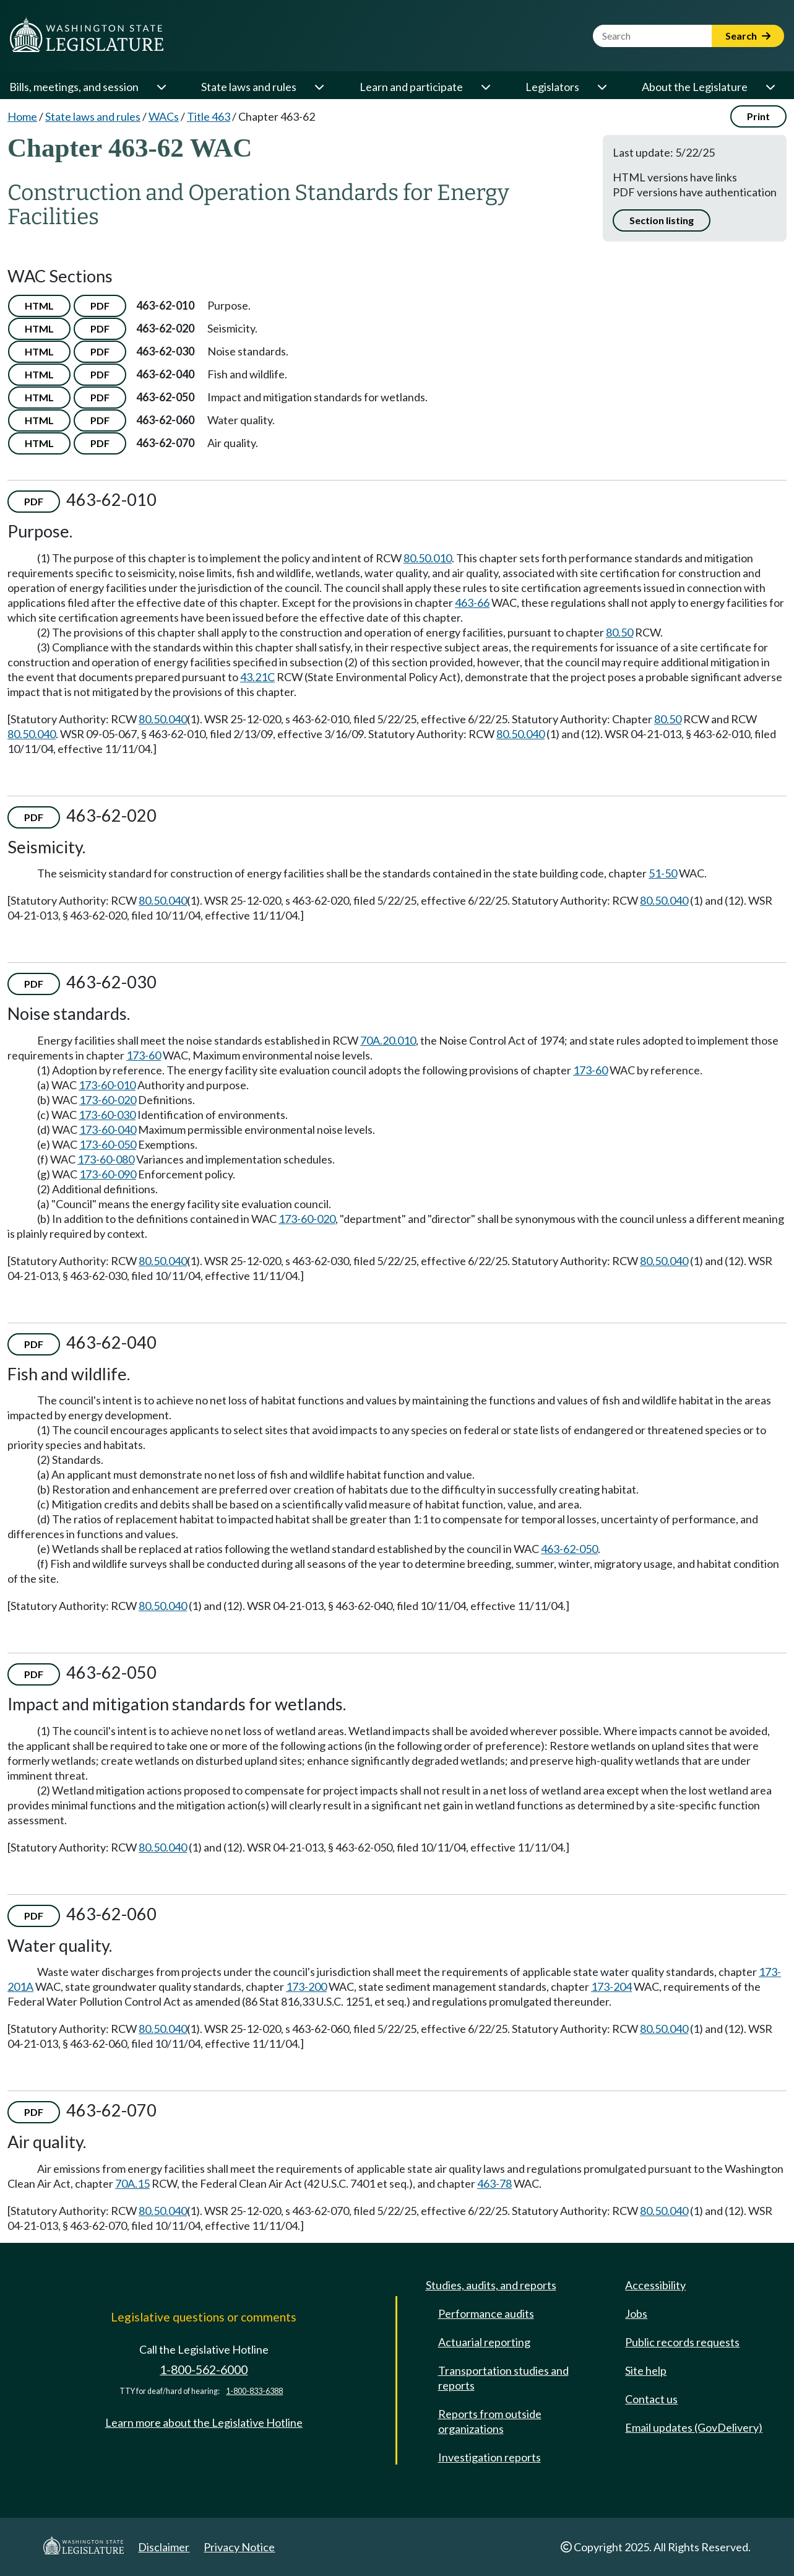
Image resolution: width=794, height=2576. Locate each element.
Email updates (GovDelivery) (693, 2427)
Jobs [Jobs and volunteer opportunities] (636, 2313)
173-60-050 (107, 1144)
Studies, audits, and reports (491, 2285)
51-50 (663, 873)
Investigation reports (489, 2457)
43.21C (257, 677)
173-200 (306, 1986)
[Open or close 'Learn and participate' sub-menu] (485, 86)
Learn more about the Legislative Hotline (204, 2422)
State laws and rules (248, 87)
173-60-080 (105, 1159)
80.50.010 (427, 558)
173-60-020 (107, 1100)
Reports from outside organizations (490, 2421)
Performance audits (486, 2313)
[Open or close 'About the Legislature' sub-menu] (770, 86)
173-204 (611, 1986)
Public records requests (682, 2342)
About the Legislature (695, 87)
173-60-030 (107, 1114)
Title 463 (208, 116)
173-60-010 (107, 1085)
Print (758, 116)
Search (747, 35)
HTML (39, 305)
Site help (646, 2370)
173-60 (143, 1055)
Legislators (552, 87)
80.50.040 (163, 719)
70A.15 (132, 2183)
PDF (100, 305)
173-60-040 (107, 1129)
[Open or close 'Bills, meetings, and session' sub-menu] (161, 86)
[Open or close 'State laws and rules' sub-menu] (318, 86)
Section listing (661, 220)
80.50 (619, 632)
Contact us (651, 2399)
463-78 (494, 2183)
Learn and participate (411, 87)
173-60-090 (107, 1174)
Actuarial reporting (484, 2342)
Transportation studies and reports (503, 2378)
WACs (164, 116)
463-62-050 (569, 1549)
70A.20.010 (388, 1040)
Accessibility (655, 2285)
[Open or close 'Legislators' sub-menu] (601, 86)
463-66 (472, 602)
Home (22, 116)
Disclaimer (163, 2547)
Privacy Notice (239, 2547)
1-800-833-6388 (254, 2391)
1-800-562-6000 (204, 2369)
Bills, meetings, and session (74, 87)
